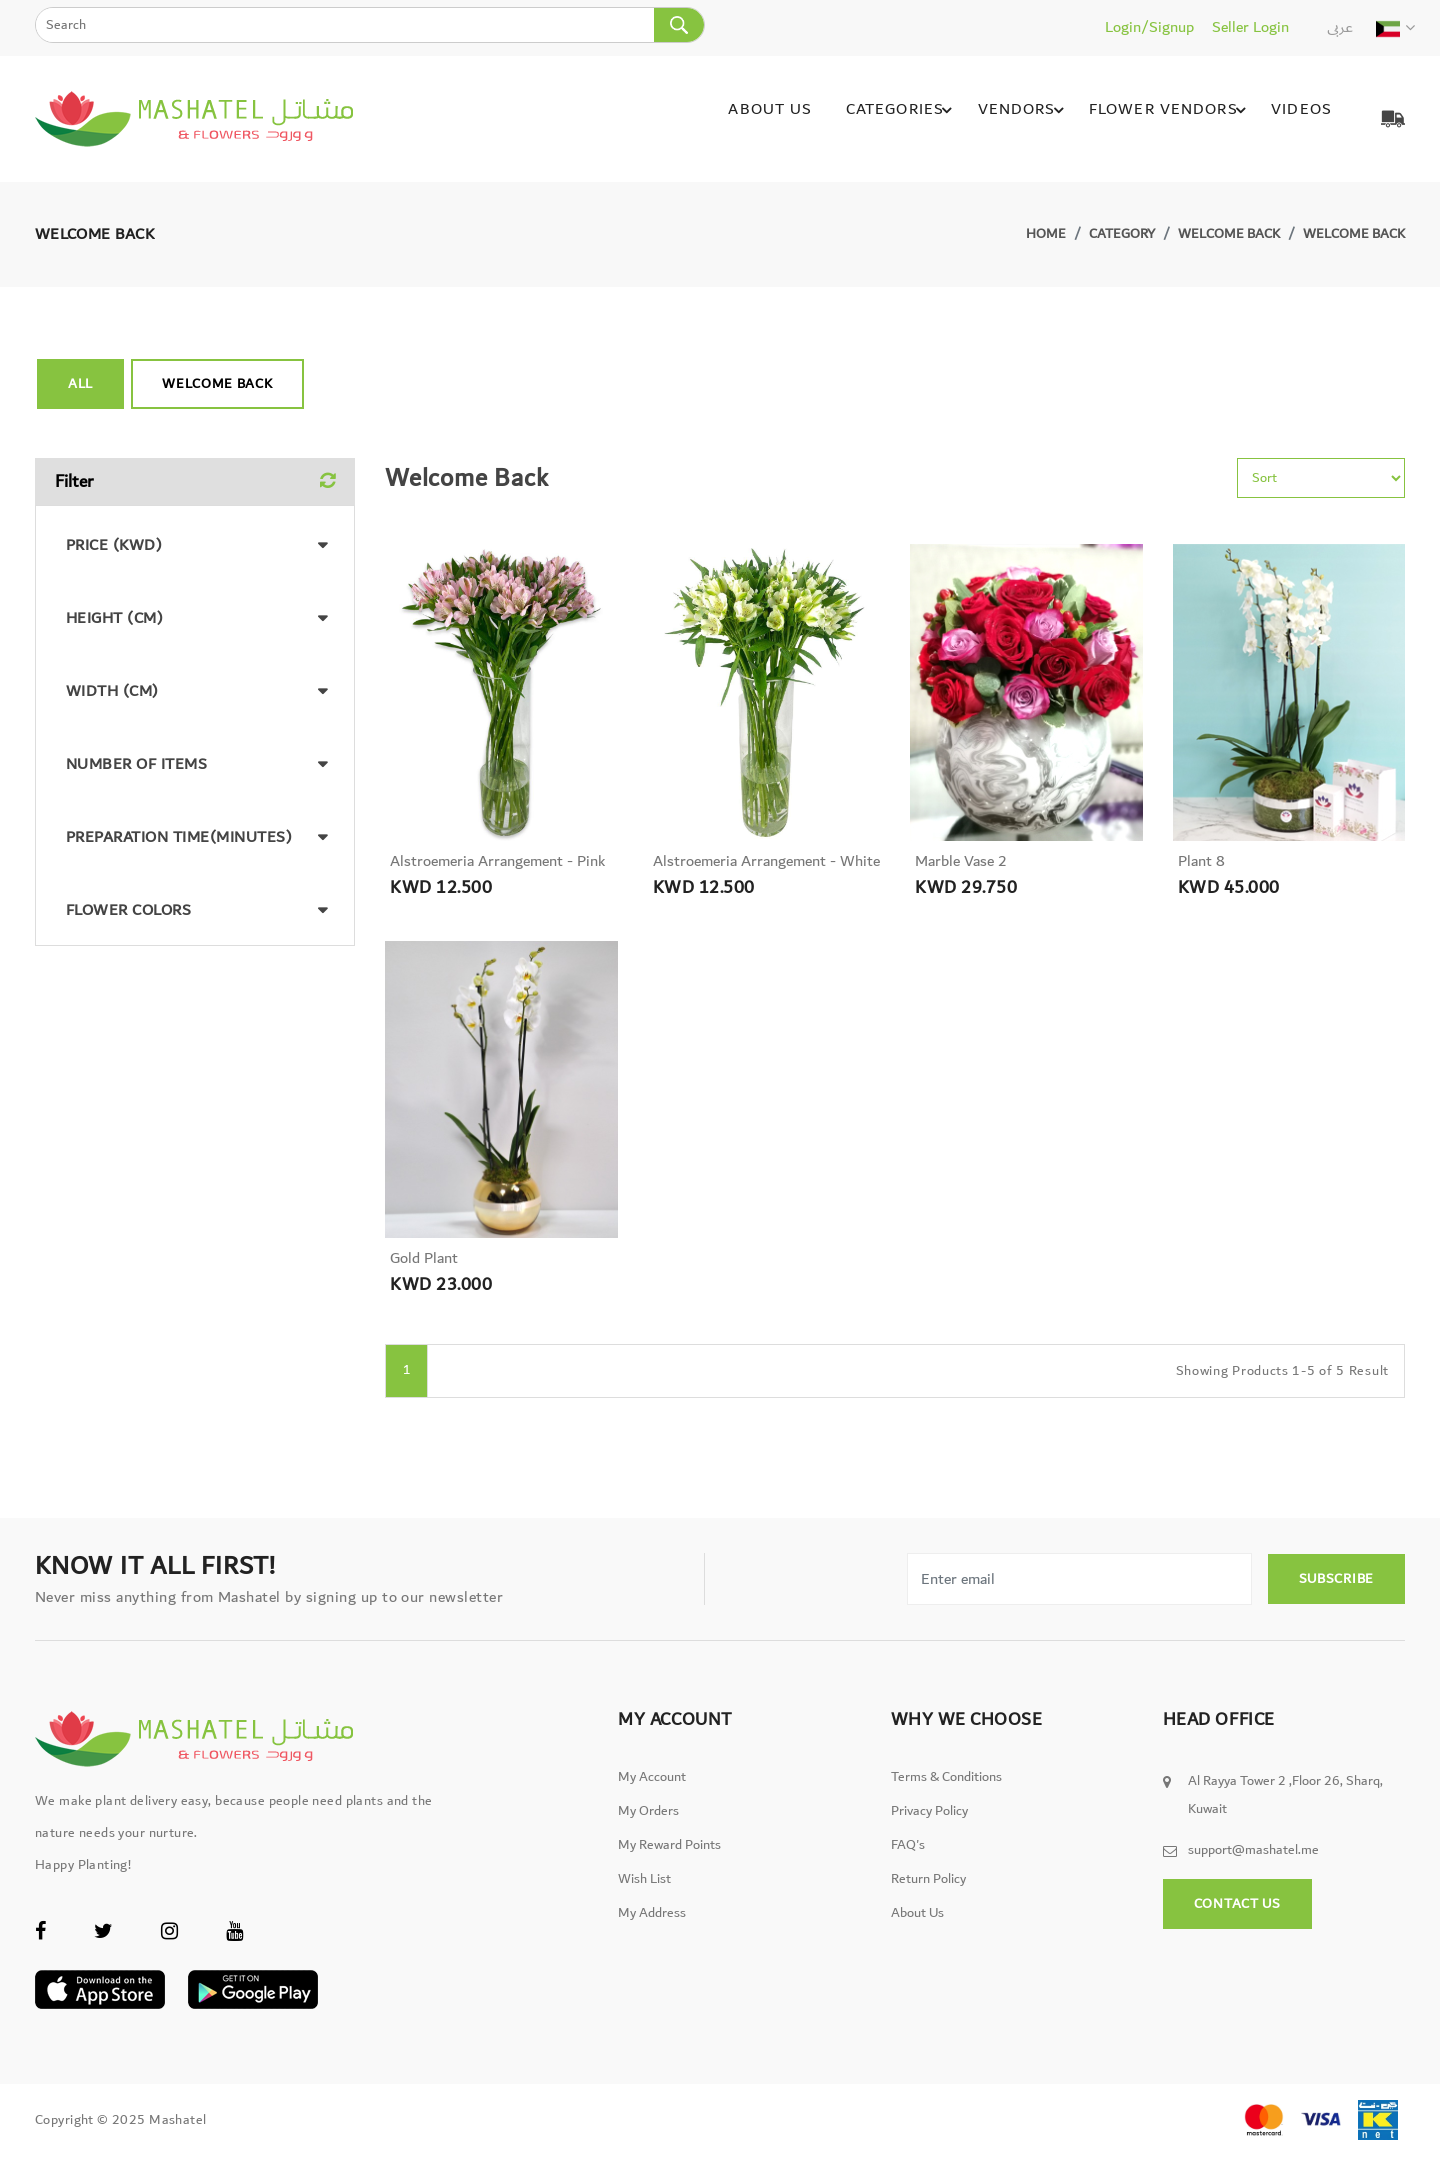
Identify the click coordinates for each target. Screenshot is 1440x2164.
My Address (652, 1926)
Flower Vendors (1166, 119)
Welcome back (1229, 234)
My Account (652, 1790)
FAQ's (908, 1858)
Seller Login (1250, 27)
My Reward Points (669, 1858)
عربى (1340, 27)
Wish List (644, 1892)
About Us (759, 118)
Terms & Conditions (946, 1790)
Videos (1295, 118)
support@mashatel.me (1253, 1863)
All (80, 384)
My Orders (648, 1824)
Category (1122, 234)
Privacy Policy (929, 1824)
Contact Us (1237, 1917)
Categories (895, 119)
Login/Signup (1149, 27)
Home (1046, 234)
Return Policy (928, 1892)
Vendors (1018, 119)
